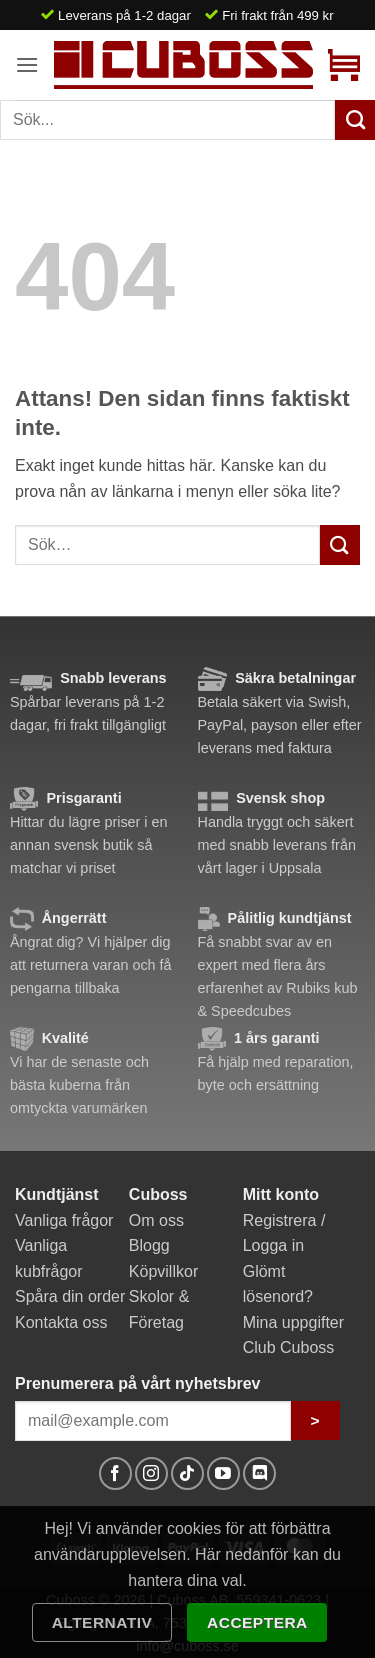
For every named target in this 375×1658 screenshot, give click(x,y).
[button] (27, 64)
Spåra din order (70, 1296)
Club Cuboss (289, 1347)
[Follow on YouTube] (223, 1473)
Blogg (149, 1245)
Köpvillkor (163, 1271)
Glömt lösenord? (278, 1284)
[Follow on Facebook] (115, 1473)
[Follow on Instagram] (151, 1473)
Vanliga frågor (64, 1220)
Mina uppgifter (293, 1322)
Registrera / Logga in (284, 1233)
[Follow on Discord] (259, 1473)
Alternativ (102, 1622)
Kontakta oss (61, 1322)
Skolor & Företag (159, 1309)
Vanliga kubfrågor (49, 1258)
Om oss (156, 1220)
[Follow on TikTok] (187, 1473)
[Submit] (340, 544)
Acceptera (257, 1622)
